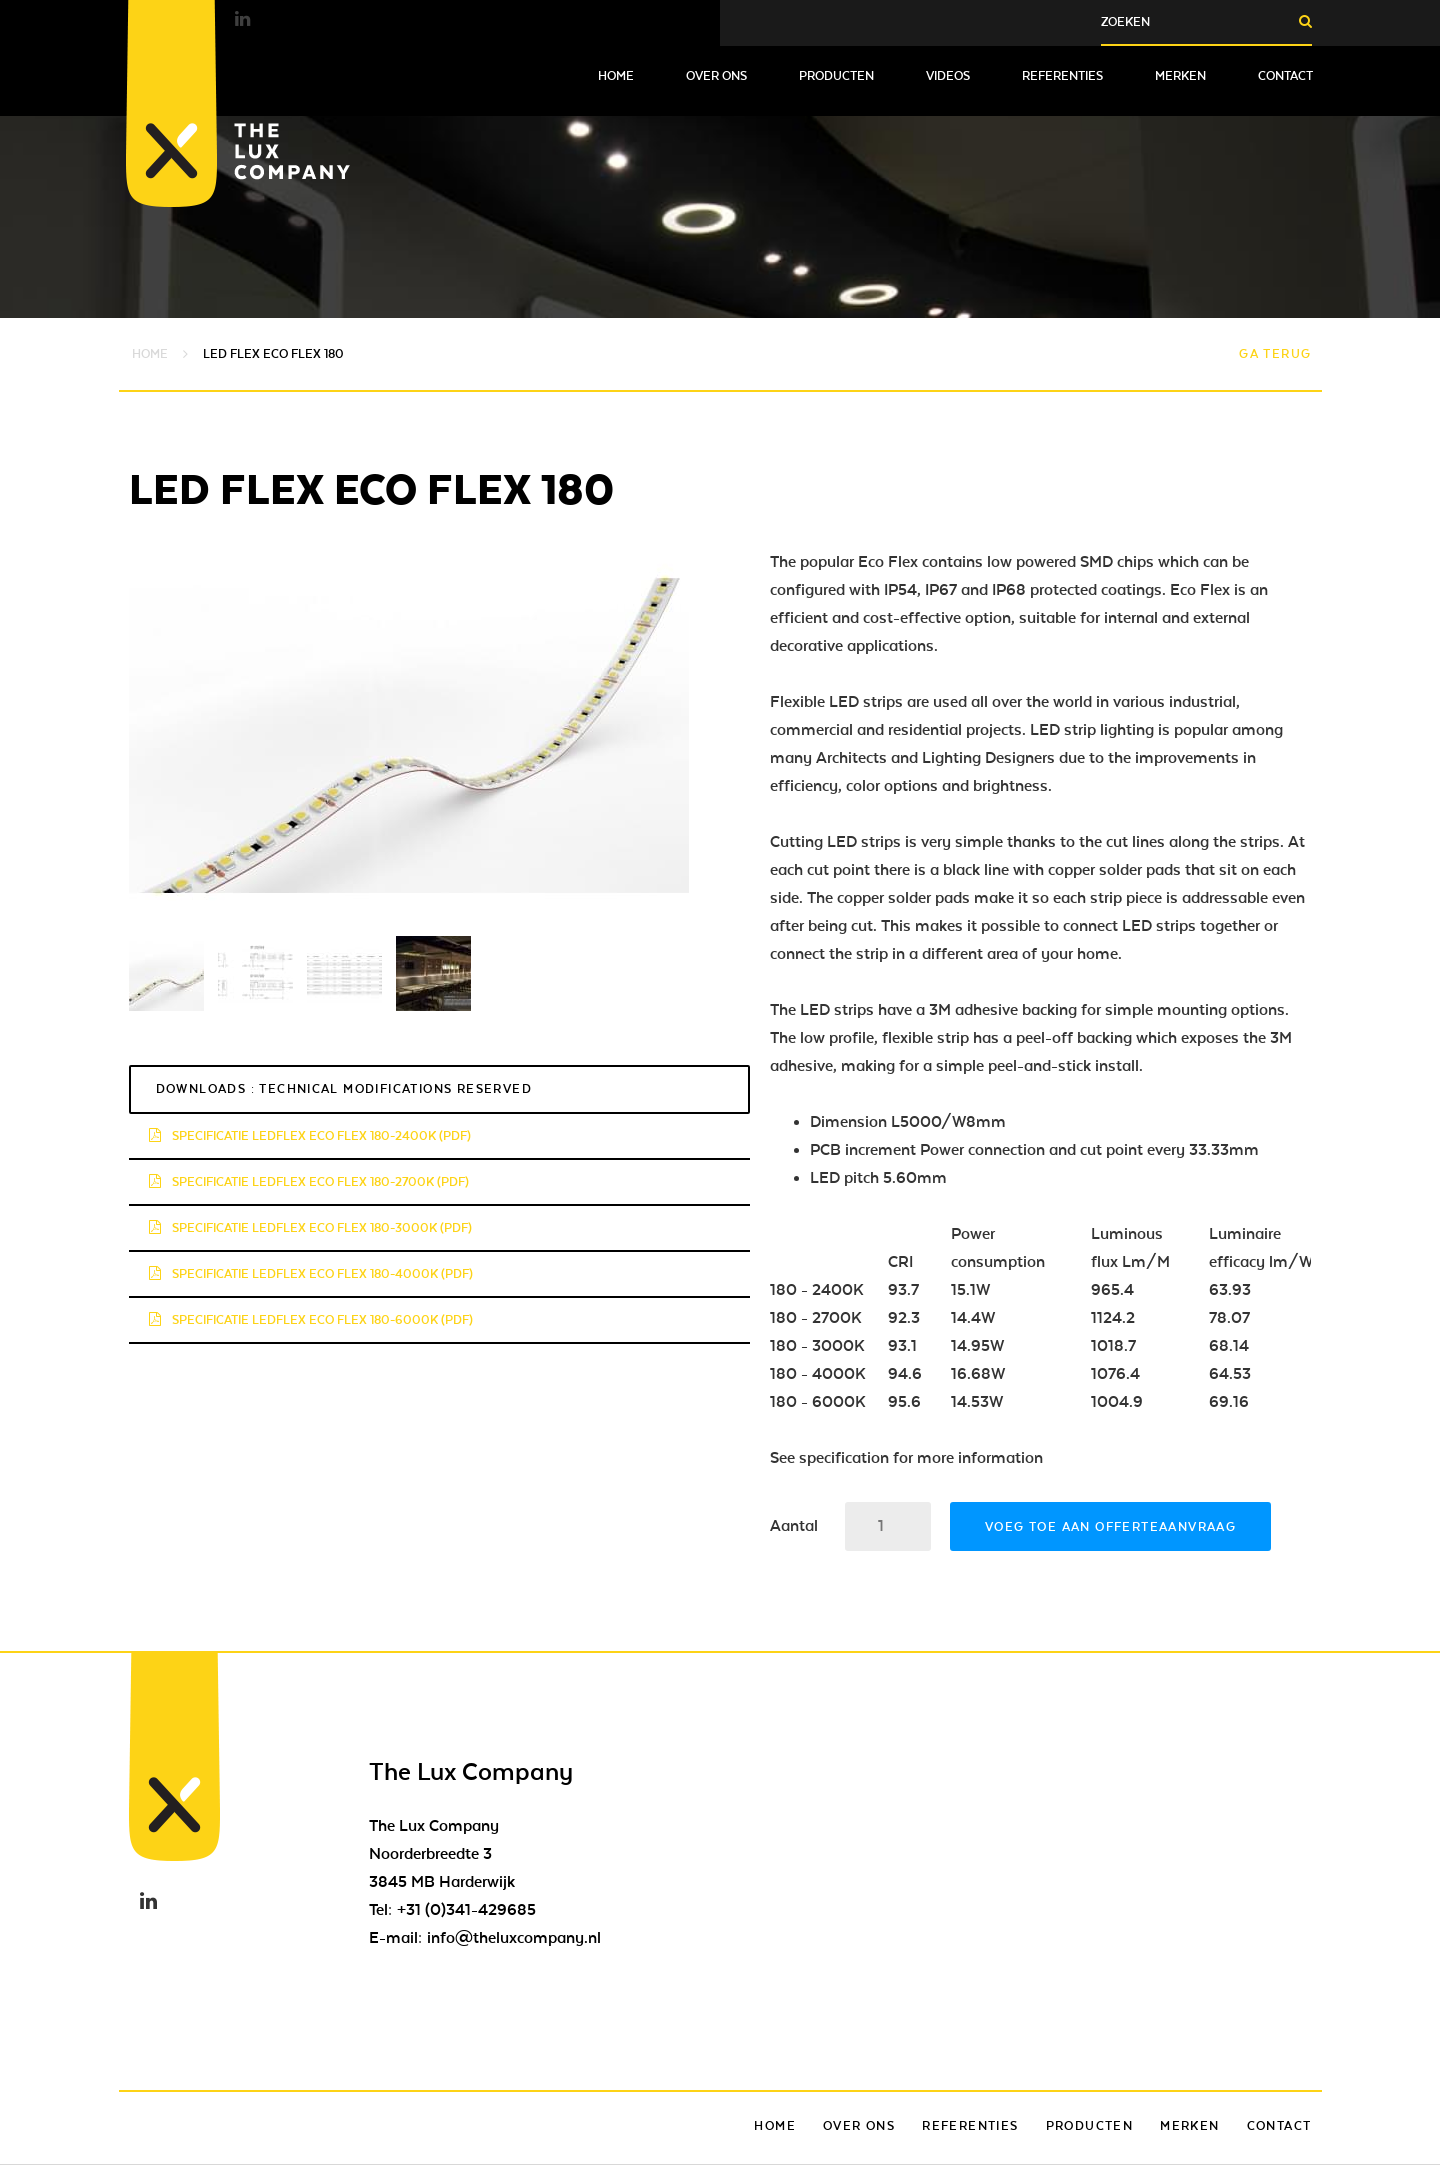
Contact (1285, 76)
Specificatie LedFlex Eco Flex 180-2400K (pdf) (310, 1136)
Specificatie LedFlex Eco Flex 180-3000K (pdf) (310, 1228)
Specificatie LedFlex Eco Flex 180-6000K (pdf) (311, 1320)
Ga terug (1275, 354)
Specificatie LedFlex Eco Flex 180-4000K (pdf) (311, 1274)
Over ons (716, 76)
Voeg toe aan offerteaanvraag (1110, 1527)
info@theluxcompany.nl (514, 1938)
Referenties (1062, 76)
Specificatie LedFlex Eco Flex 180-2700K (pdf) (309, 1182)
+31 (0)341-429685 (466, 1910)
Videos (948, 76)
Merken (1180, 76)
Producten (836, 76)
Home (616, 76)
